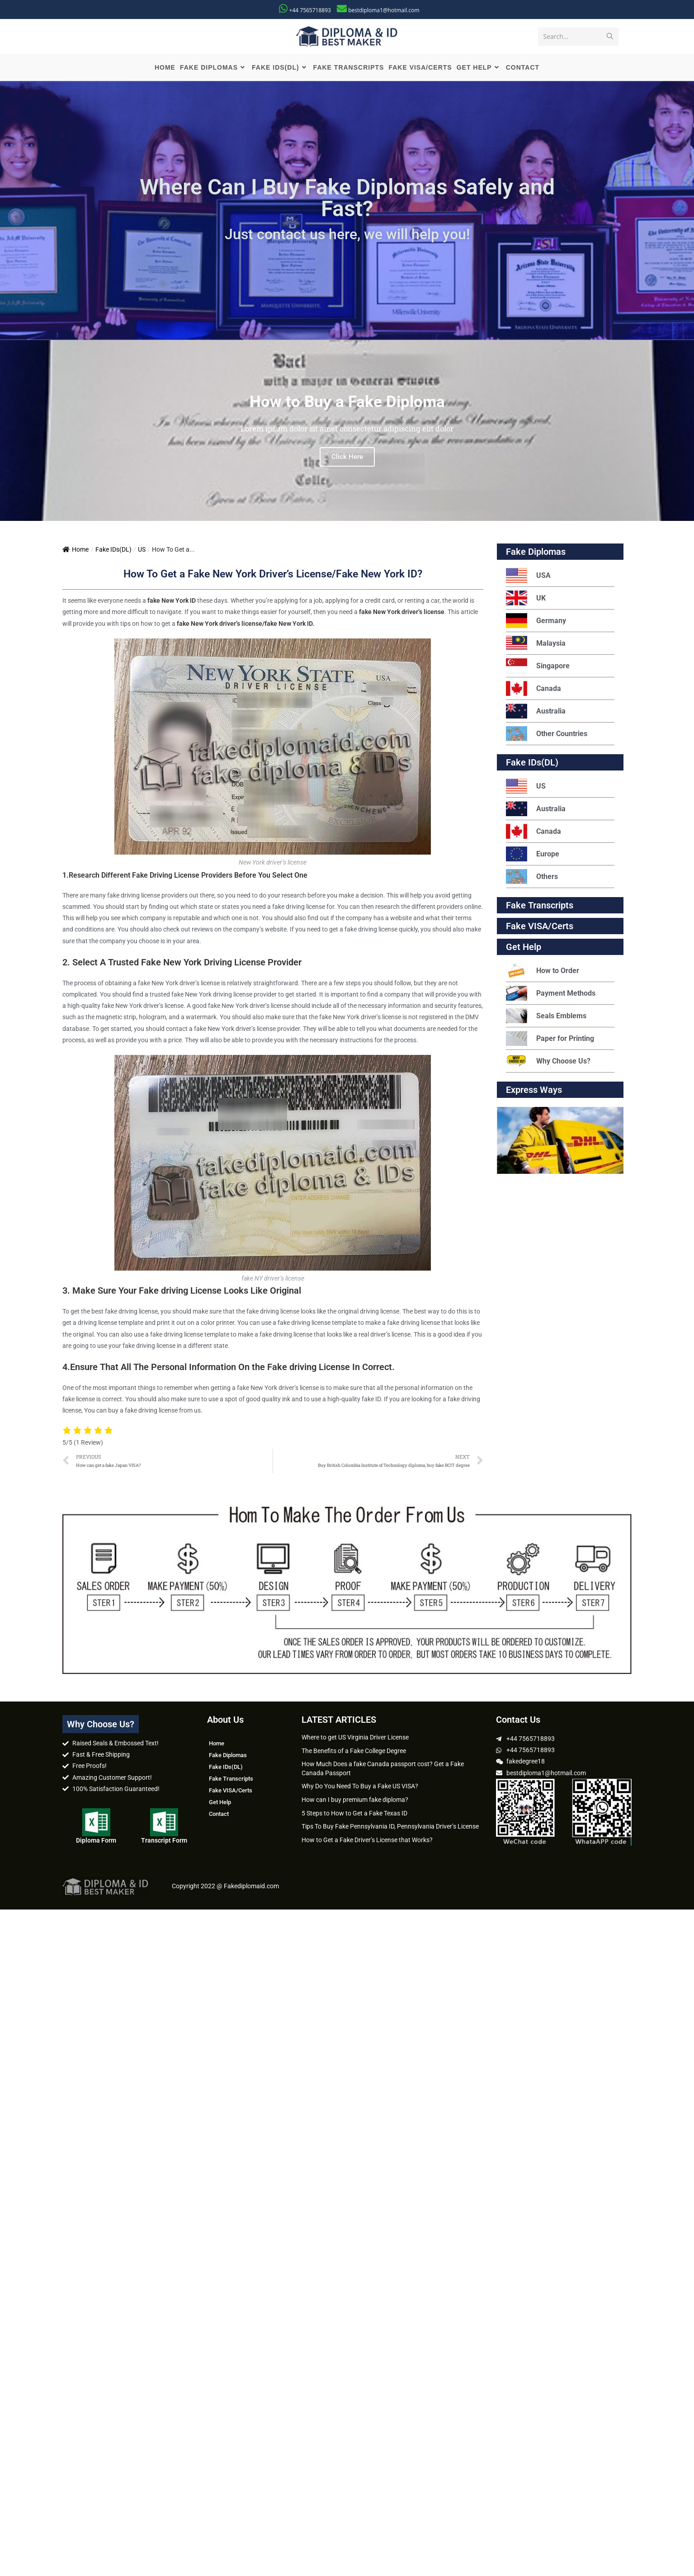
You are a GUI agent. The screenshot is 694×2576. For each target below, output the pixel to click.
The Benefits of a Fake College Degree (354, 1750)
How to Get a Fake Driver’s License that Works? (367, 1839)
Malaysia (536, 643)
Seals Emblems (546, 1016)
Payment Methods (550, 993)
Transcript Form (164, 1840)
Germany (536, 621)
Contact (219, 1814)
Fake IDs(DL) (113, 549)
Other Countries (546, 734)
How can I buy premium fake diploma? (355, 1800)
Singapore (538, 666)
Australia (536, 711)
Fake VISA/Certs (539, 926)
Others (532, 877)
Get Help (220, 1802)
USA (528, 575)
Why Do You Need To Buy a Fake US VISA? (360, 1786)
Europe (532, 854)
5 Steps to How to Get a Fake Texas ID (354, 1813)
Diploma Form (96, 1840)
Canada (533, 688)
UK (526, 598)
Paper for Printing (550, 1038)
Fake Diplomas (536, 552)
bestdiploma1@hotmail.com (383, 10)
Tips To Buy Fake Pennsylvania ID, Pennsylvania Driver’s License (390, 1826)
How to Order (542, 971)
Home (75, 549)
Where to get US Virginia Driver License (355, 1737)
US (142, 549)
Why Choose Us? (548, 1061)
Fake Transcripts (539, 905)
